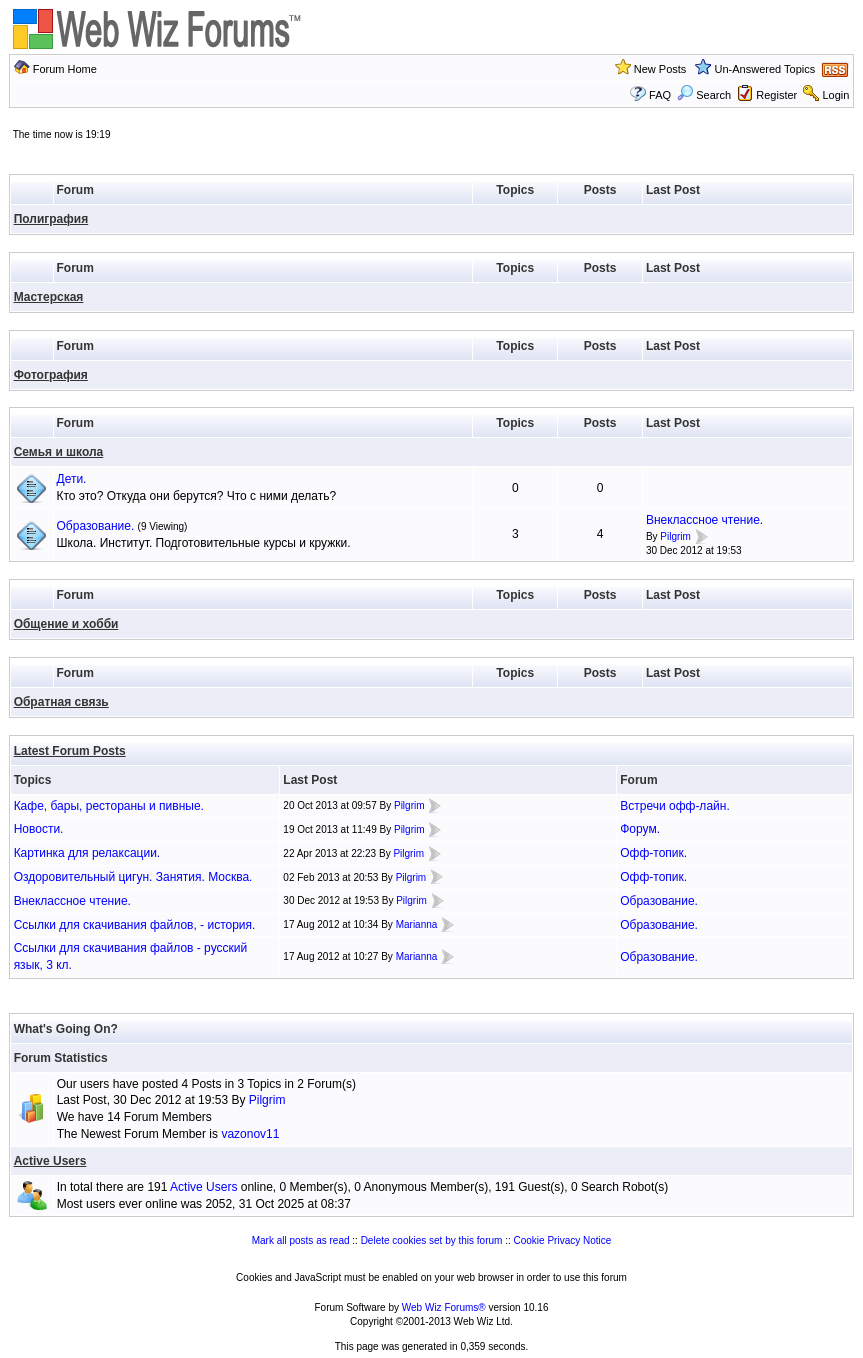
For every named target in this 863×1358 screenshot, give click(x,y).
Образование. (96, 526)
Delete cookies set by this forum (432, 1240)
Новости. (39, 829)
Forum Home (65, 69)
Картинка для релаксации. (87, 853)
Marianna (417, 924)
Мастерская (49, 297)
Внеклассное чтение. (704, 520)
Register (776, 95)
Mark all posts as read (301, 1240)
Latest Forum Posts (70, 751)
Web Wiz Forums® (444, 1307)
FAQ (660, 95)
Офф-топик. (653, 853)
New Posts (660, 69)
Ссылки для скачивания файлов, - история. (135, 925)
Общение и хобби (66, 624)
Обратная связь (61, 702)
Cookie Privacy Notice (563, 1240)
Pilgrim (675, 536)
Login (835, 95)
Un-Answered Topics (765, 69)
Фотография (51, 375)
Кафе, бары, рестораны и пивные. (109, 806)
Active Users (50, 1161)
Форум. (640, 829)
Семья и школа (59, 452)
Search (704, 95)
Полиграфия (51, 219)
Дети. (72, 479)
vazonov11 (250, 1134)
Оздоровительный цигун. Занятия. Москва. (133, 877)
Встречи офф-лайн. (675, 806)
